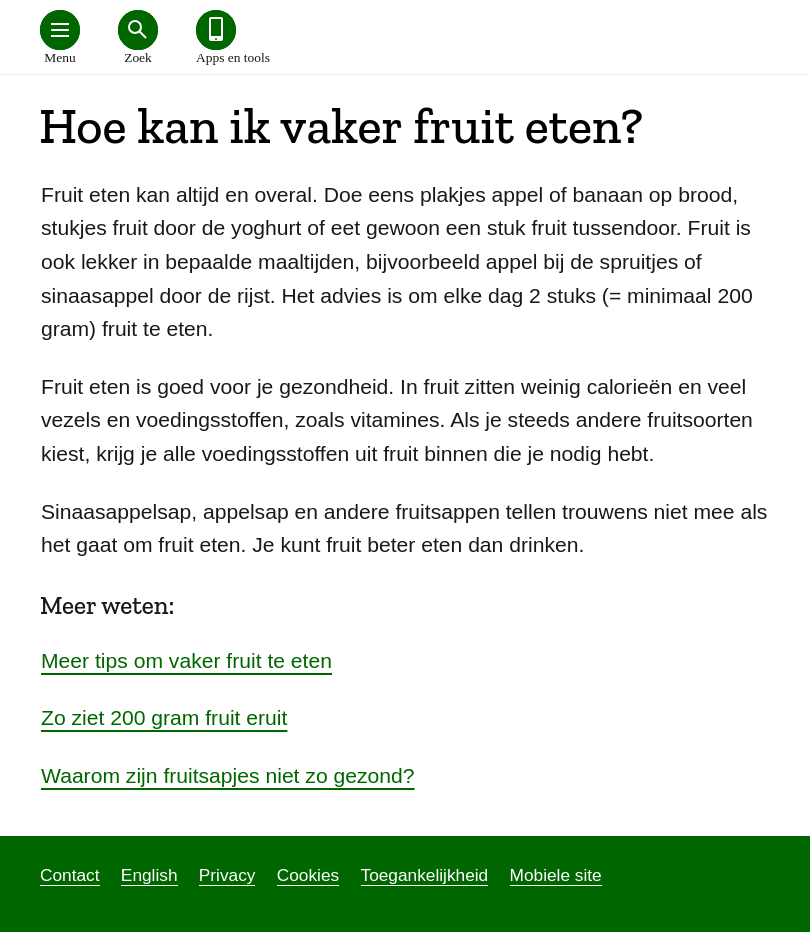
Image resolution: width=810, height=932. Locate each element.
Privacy (227, 875)
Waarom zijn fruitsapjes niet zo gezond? (228, 775)
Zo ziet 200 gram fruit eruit (164, 717)
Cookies (308, 875)
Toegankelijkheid (425, 875)
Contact (70, 875)
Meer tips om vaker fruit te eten (186, 660)
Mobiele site (556, 875)
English (149, 875)
